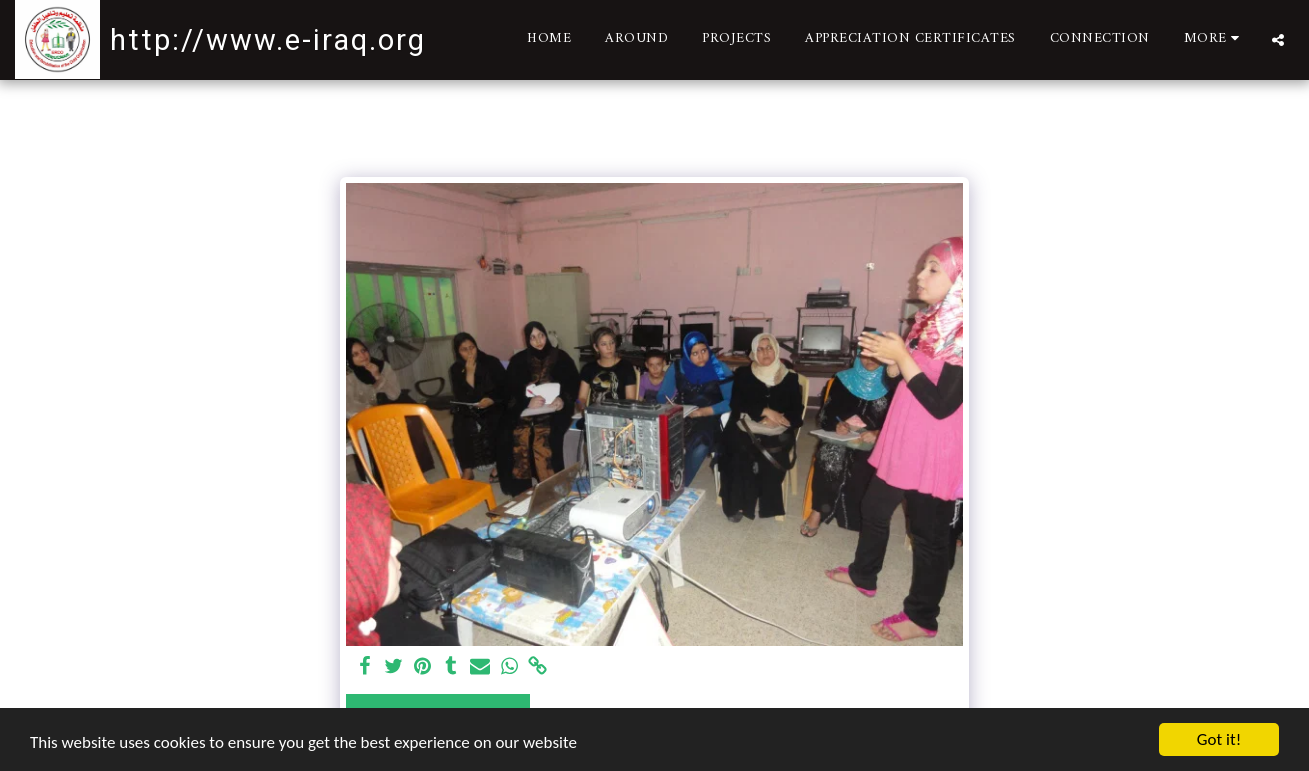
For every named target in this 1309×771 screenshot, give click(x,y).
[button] (1278, 39)
